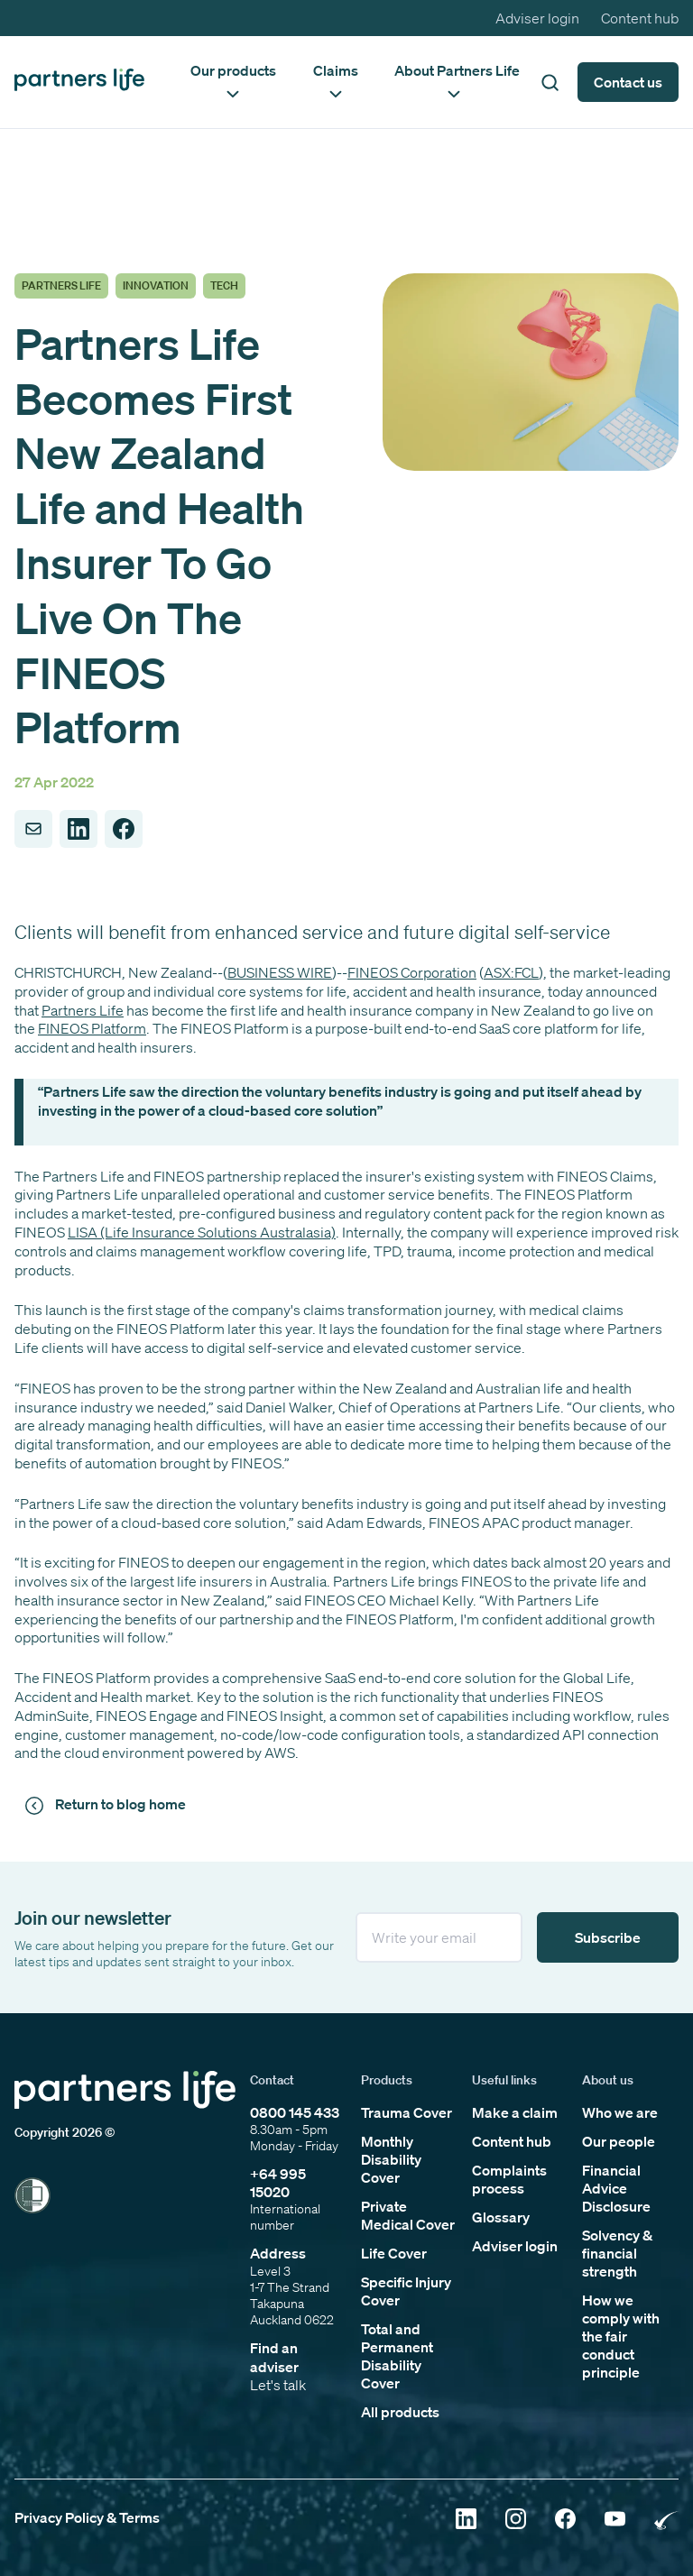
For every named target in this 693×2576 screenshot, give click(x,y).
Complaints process (509, 2179)
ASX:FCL (511, 972)
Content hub (640, 18)
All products (400, 2412)
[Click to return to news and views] (108, 1805)
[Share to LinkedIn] (78, 829)
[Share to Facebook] (124, 829)
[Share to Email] (33, 829)
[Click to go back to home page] (79, 82)
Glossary (501, 2217)
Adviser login (537, 18)
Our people (618, 2141)
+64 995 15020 (278, 2183)
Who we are (620, 2112)
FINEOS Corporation (411, 972)
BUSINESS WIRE (279, 972)
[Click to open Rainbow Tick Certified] (666, 2520)
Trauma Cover (406, 2112)
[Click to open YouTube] (615, 2520)
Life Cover (394, 2253)
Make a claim (515, 2112)
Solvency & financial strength (617, 2253)
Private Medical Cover (408, 2215)
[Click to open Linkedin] (466, 2520)
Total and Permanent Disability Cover (397, 2356)
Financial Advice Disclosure (616, 2188)
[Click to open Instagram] (515, 2520)
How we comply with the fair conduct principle (621, 2336)
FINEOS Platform (92, 1028)
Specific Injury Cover (406, 2291)
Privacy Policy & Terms (87, 2517)
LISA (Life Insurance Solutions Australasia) (202, 1232)
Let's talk (278, 2385)
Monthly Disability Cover (391, 2159)
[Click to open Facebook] (565, 2520)
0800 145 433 (294, 2112)
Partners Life (83, 1010)
